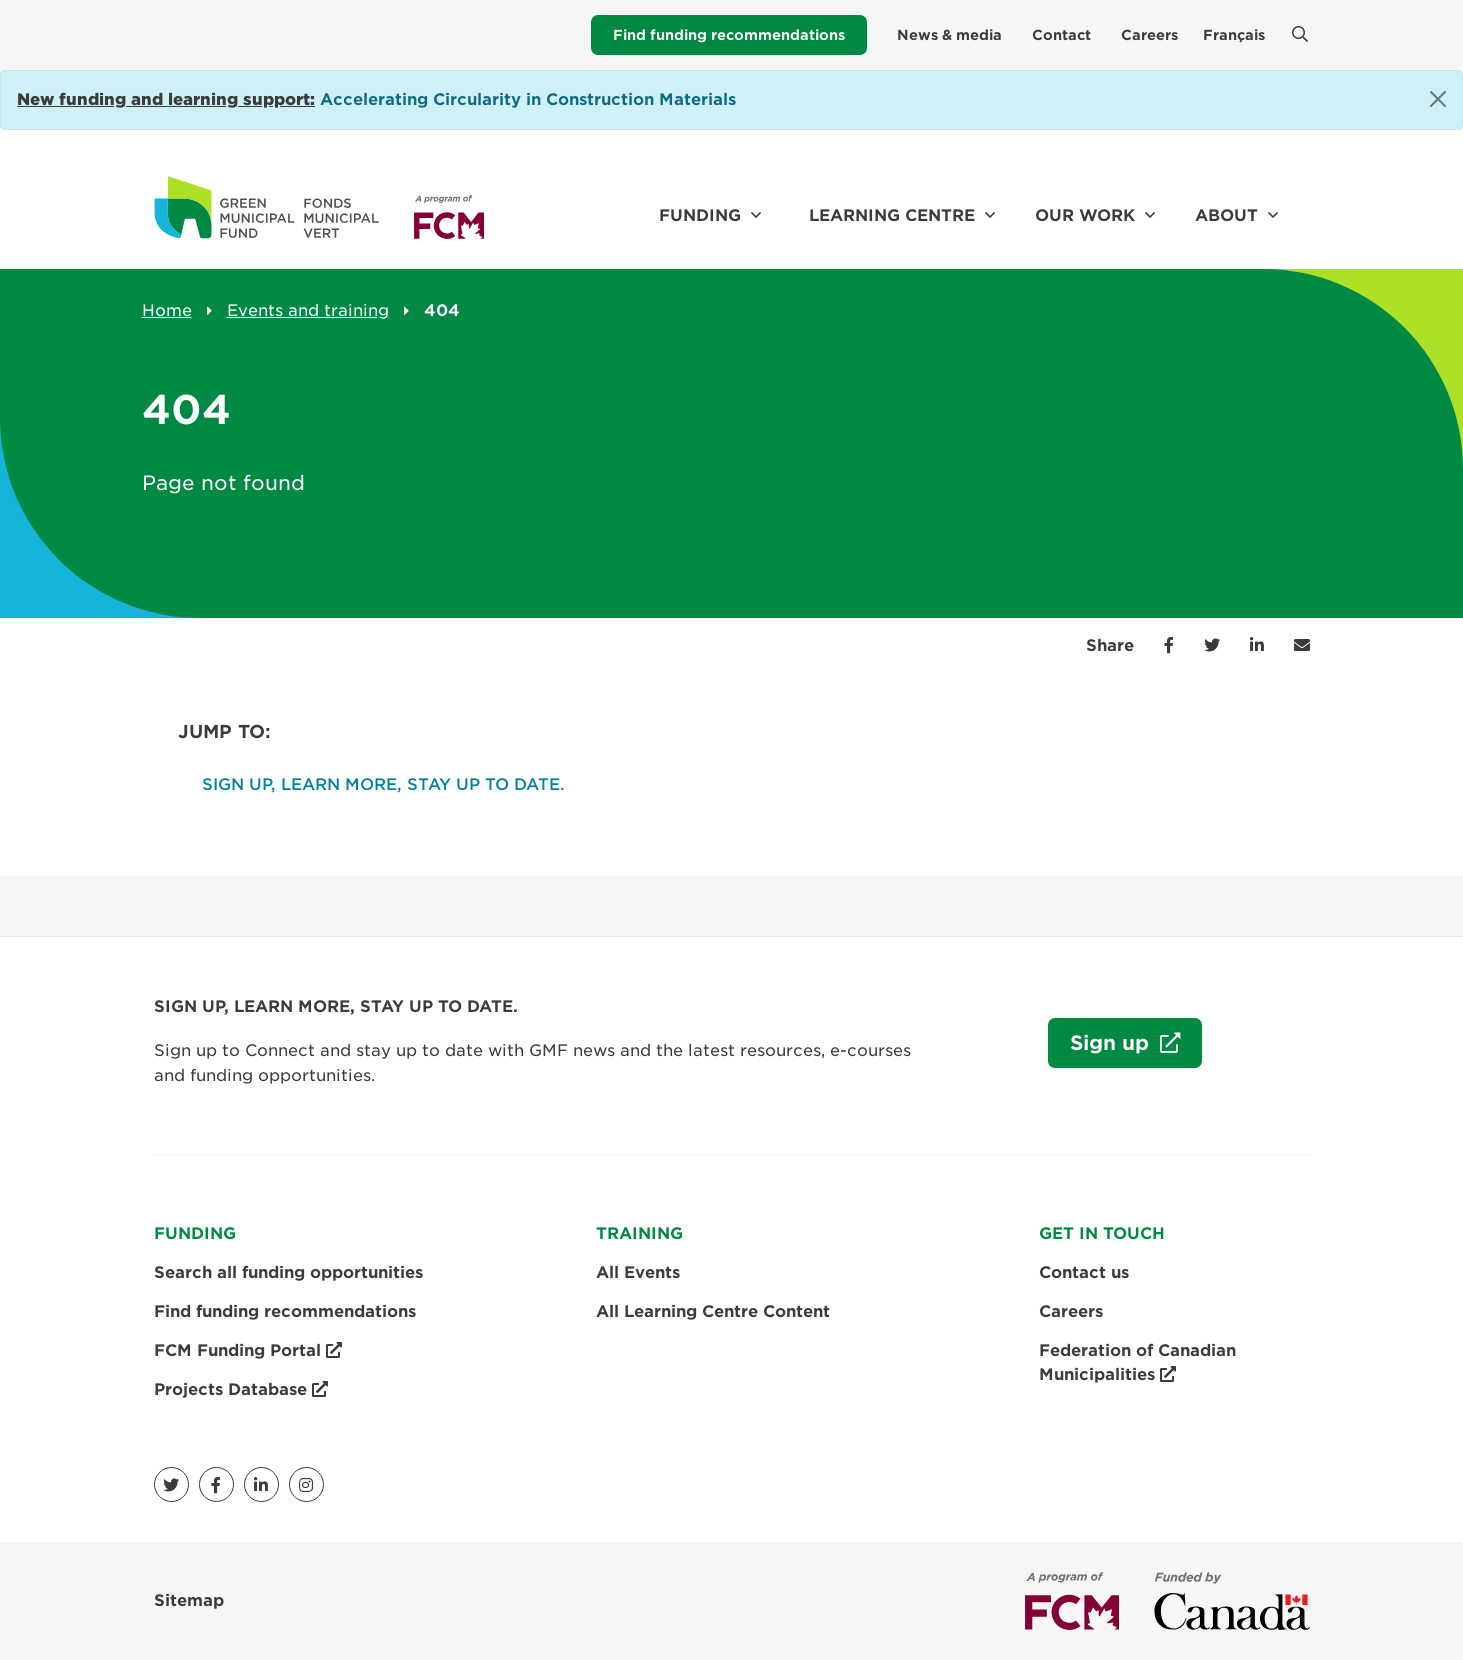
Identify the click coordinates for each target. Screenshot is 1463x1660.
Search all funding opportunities (288, 1272)
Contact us (1084, 1272)
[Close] (1438, 99)
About (1226, 215)
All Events (638, 1272)
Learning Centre (892, 215)
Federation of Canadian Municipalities (1137, 1364)
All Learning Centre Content (713, 1311)
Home (167, 310)
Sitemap (189, 1600)
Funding (700, 215)
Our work (1085, 215)
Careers (1149, 35)
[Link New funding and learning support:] (166, 99)
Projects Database (241, 1390)
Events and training (308, 310)
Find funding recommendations (729, 35)
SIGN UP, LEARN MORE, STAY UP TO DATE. (383, 784)
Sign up (1101, 1048)
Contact (1061, 35)
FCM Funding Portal (248, 1351)
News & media (949, 35)
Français (1234, 35)
